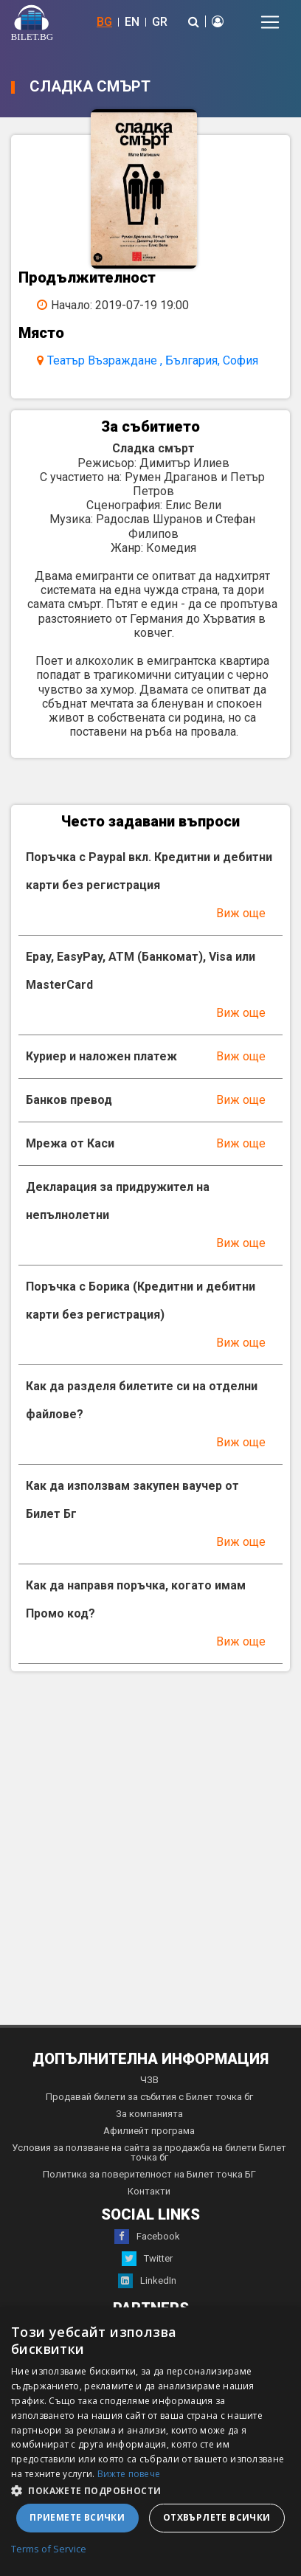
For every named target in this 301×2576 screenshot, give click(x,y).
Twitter (147, 2258)
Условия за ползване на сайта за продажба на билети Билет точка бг (149, 2152)
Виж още (241, 913)
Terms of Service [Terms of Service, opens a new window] (48, 2549)
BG (104, 22)
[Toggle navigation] (270, 22)
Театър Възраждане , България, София (152, 360)
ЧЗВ (149, 2080)
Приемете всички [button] (77, 2517)
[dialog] (150, 2441)
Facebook (147, 2236)
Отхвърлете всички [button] (217, 2517)
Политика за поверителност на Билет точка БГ (149, 2174)
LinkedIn (147, 2280)
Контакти (149, 2191)
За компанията (149, 2114)
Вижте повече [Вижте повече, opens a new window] (129, 2474)
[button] (150, 2490)
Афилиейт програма (149, 2130)
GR (159, 22)
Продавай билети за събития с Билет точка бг (149, 2097)
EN (132, 22)
